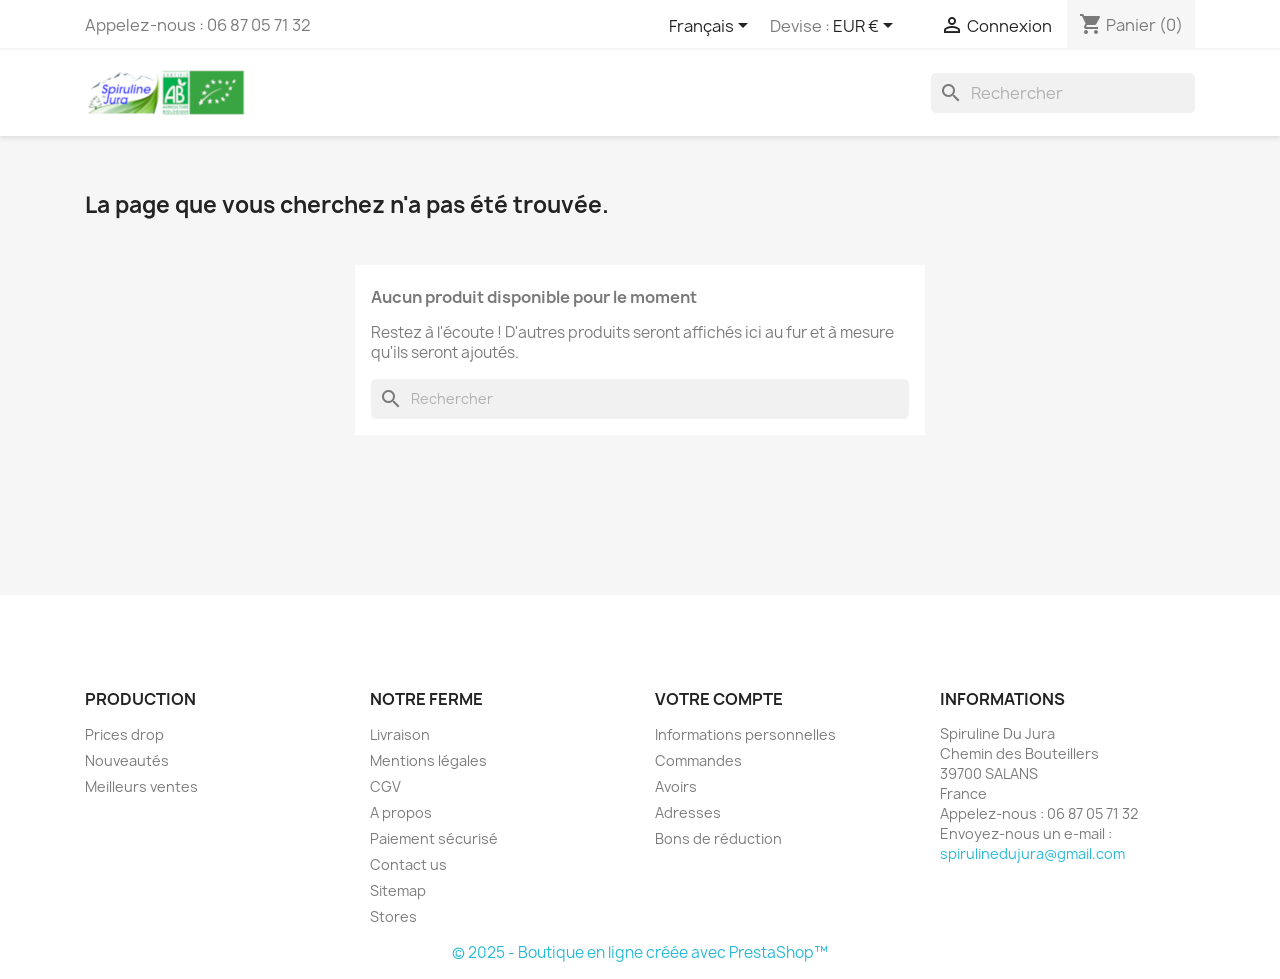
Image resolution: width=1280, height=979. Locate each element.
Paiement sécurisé (434, 838)
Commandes (698, 760)
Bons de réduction (718, 838)
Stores (393, 916)
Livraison (400, 734)
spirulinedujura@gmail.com (1032, 853)
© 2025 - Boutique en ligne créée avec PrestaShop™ (640, 952)
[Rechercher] (1063, 93)
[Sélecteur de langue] (712, 27)
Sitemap (398, 890)
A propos (401, 812)
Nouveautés (127, 760)
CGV (385, 786)
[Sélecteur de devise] (866, 27)
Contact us (408, 864)
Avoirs (676, 786)
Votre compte (719, 699)
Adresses (688, 812)
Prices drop (124, 734)
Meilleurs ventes (141, 786)
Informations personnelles (745, 734)
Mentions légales (428, 760)
